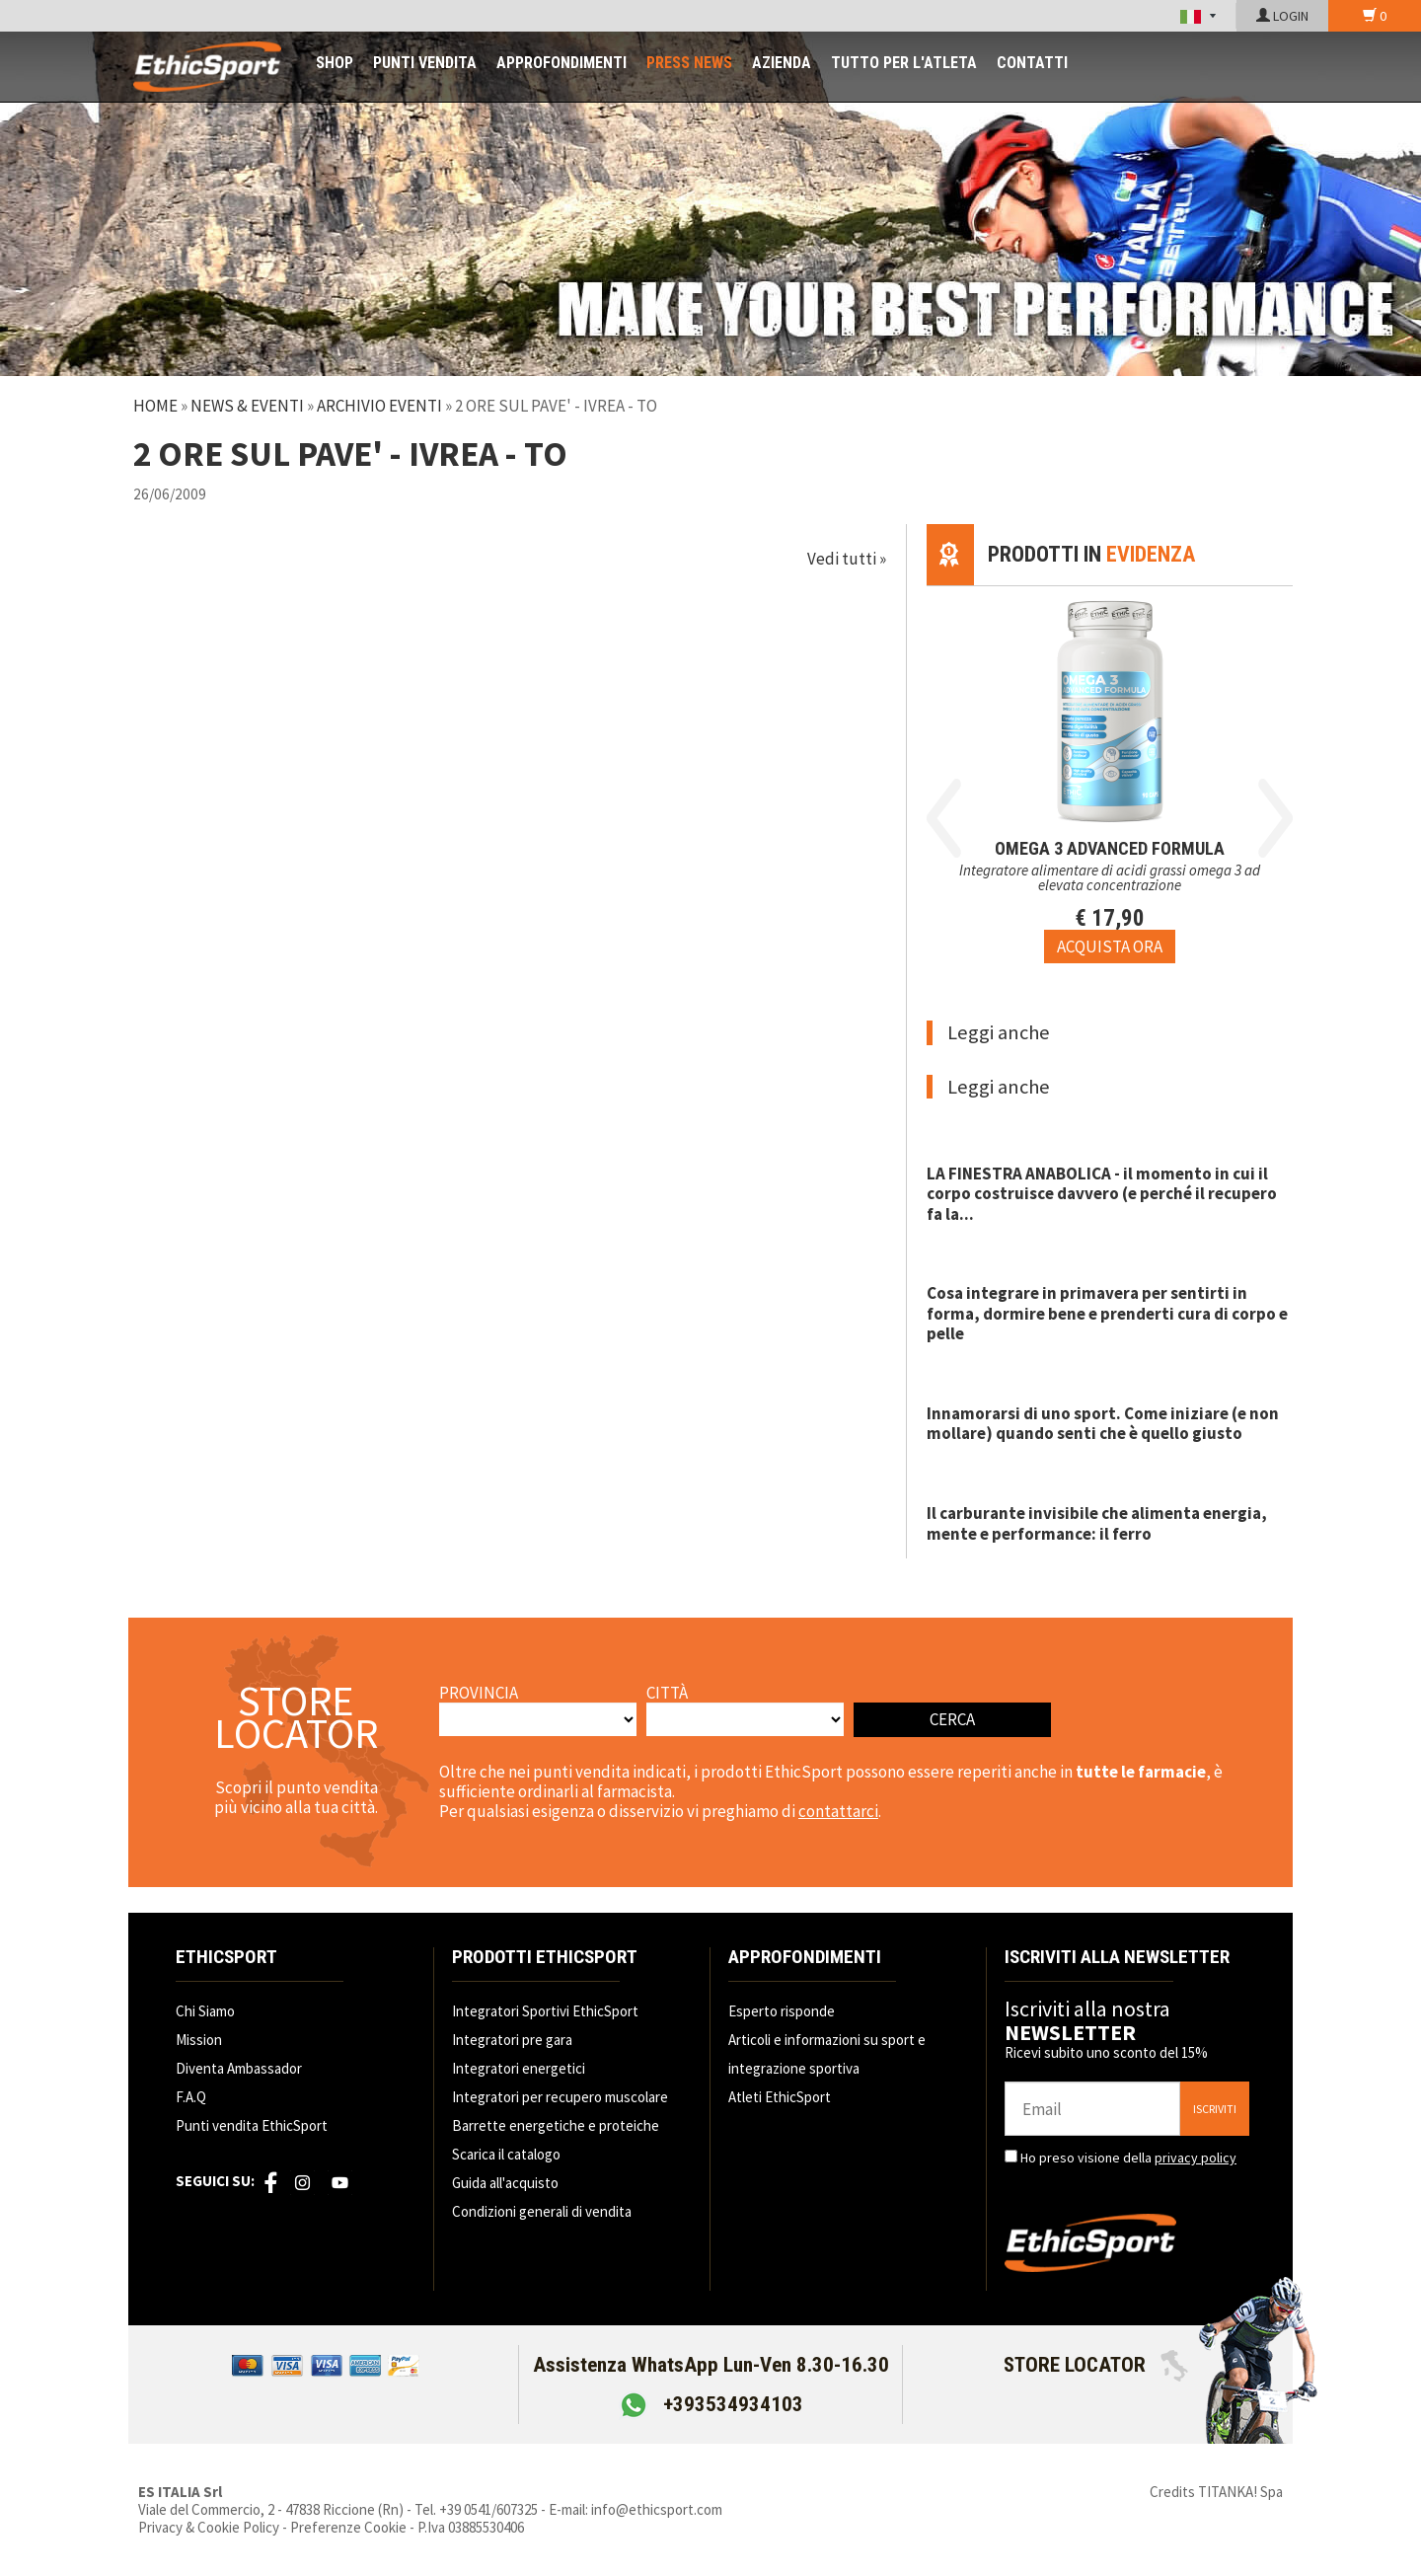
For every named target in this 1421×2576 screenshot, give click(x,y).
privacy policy (1195, 2157)
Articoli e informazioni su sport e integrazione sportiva (827, 2054)
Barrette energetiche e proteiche (555, 2125)
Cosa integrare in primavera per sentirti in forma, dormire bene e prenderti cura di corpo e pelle (1107, 1313)
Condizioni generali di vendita (542, 2211)
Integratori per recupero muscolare (560, 2096)
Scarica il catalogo (506, 2154)
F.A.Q (191, 2096)
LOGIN (1282, 16)
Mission (199, 2039)
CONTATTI (1032, 62)
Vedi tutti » (846, 558)
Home (155, 406)
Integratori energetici (518, 2068)
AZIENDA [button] (781, 62)
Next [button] (1275, 818)
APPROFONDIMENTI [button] (561, 62)
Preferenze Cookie (348, 2527)
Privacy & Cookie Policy (208, 2527)
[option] (1110, 774)
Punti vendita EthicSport (252, 2125)
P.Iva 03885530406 (470, 2527)
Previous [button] (944, 818)
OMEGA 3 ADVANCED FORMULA (1110, 848)
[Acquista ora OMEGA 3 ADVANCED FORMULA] (1109, 946)
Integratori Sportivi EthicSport (545, 2011)
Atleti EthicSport (779, 2096)
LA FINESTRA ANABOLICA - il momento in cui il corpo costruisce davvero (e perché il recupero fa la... (1102, 1194)
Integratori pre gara (512, 2039)
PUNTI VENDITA (425, 62)
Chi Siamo (205, 2011)
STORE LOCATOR (1096, 2365)
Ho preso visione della (1128, 2157)
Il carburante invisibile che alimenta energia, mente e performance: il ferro (1097, 1523)
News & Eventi (247, 406)
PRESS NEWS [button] (689, 62)
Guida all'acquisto (505, 2182)
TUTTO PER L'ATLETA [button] (904, 62)
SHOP (334, 62)
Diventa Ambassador (239, 2068)
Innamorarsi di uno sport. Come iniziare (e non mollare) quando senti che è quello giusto (1103, 1423)
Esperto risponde (781, 2011)
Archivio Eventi (379, 406)
